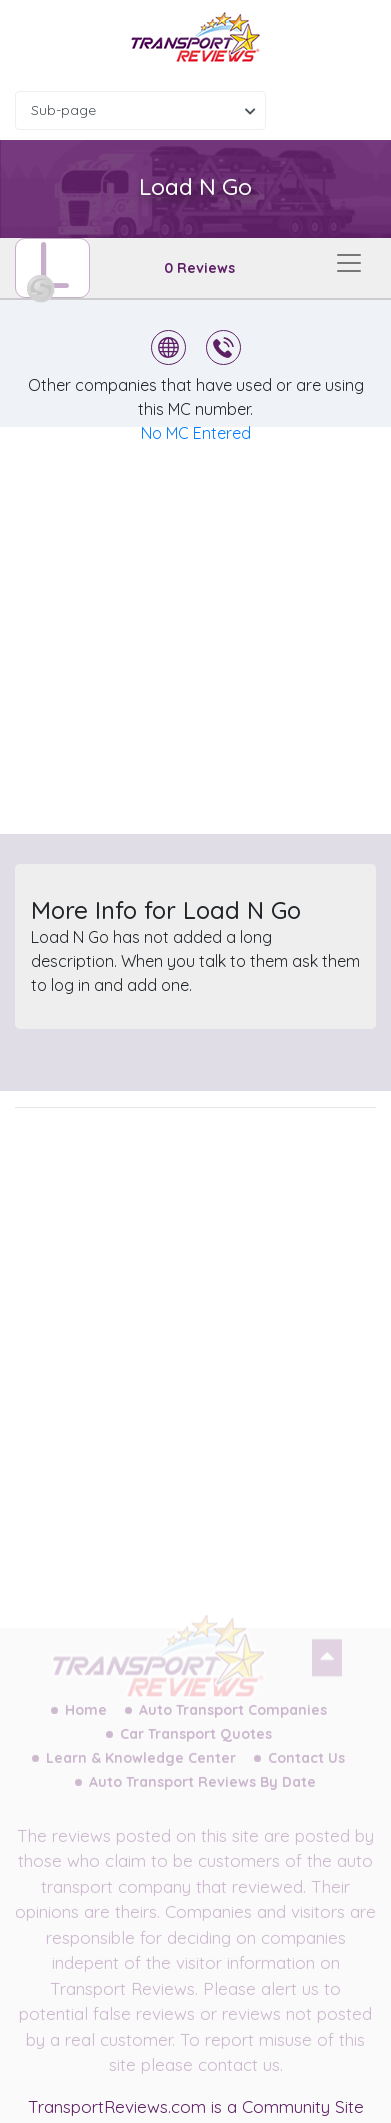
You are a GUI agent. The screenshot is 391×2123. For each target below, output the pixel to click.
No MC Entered (196, 433)
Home (86, 1721)
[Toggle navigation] (349, 263)
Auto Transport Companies (233, 1721)
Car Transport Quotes (196, 1745)
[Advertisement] (195, 630)
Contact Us (306, 1769)
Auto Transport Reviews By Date (202, 1793)
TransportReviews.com (117, 2106)
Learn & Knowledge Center (141, 1769)
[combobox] (140, 110)
